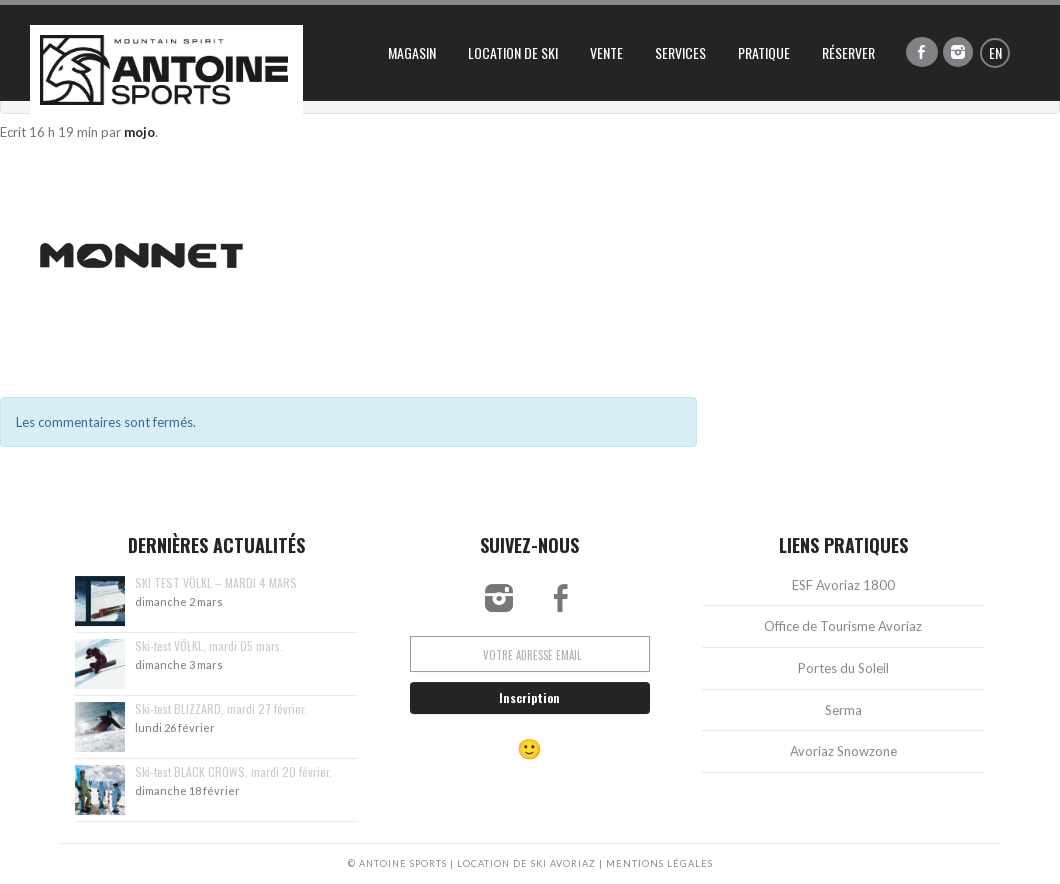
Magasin (412, 52)
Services (680, 52)
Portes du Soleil (843, 674)
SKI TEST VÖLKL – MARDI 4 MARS (216, 588)
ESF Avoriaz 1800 (843, 591)
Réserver (848, 52)
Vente (606, 52)
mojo (139, 132)
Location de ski (513, 52)
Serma (843, 715)
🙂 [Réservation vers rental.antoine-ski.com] (529, 754)
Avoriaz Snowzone (843, 757)
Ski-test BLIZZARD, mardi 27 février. (221, 714)
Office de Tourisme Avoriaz (843, 632)
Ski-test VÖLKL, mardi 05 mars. (209, 651)
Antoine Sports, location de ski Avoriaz (166, 70)
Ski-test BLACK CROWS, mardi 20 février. (233, 777)
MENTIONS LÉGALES (659, 863)
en (995, 52)
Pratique (764, 52)
